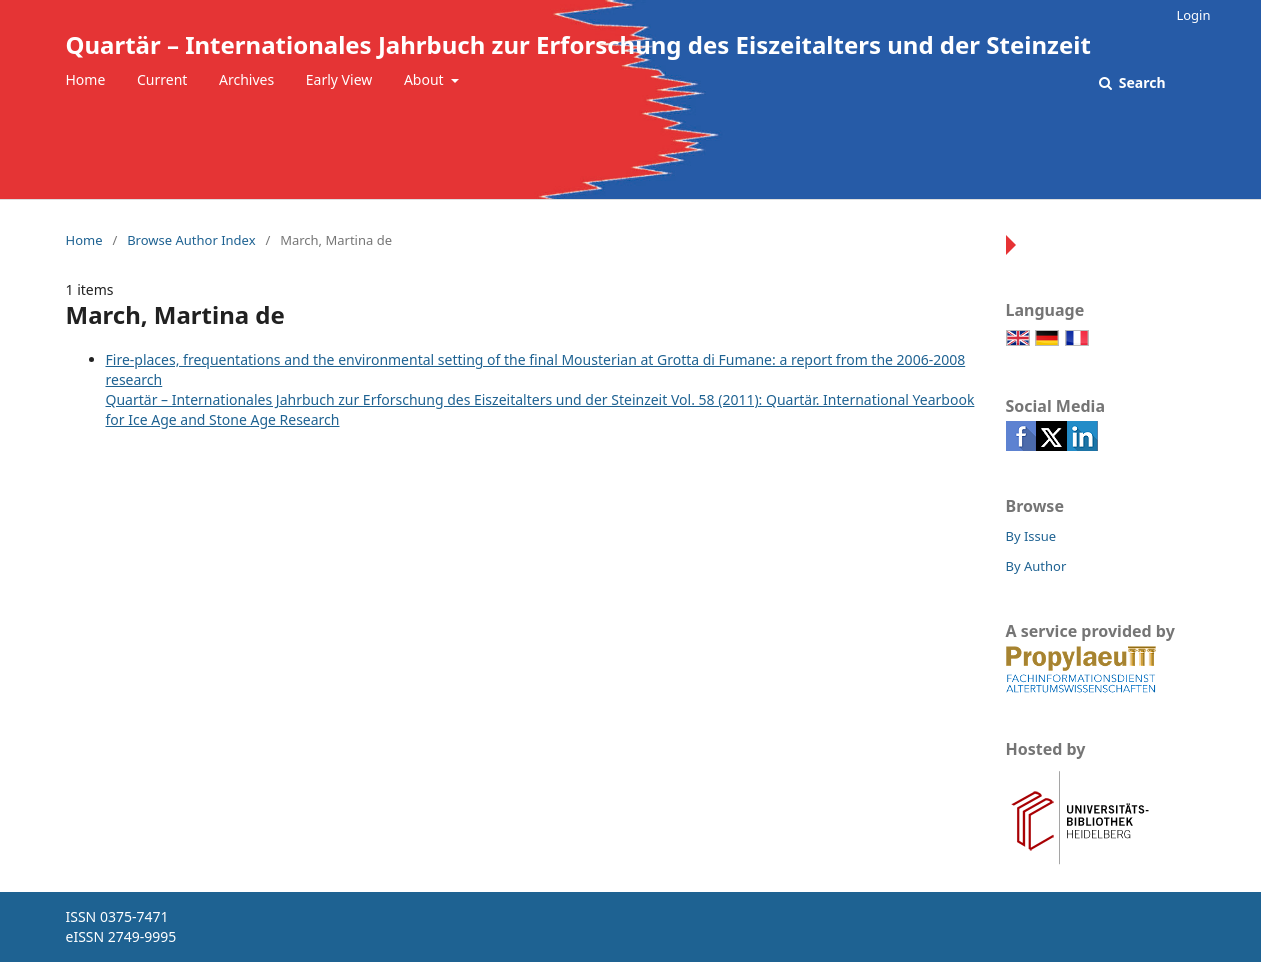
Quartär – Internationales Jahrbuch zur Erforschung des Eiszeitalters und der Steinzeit (578, 44)
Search (1140, 82)
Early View (339, 79)
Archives (246, 79)
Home (86, 79)
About (425, 79)
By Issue (1031, 536)
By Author (1036, 566)
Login (1193, 15)
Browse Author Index (191, 240)
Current (162, 79)
